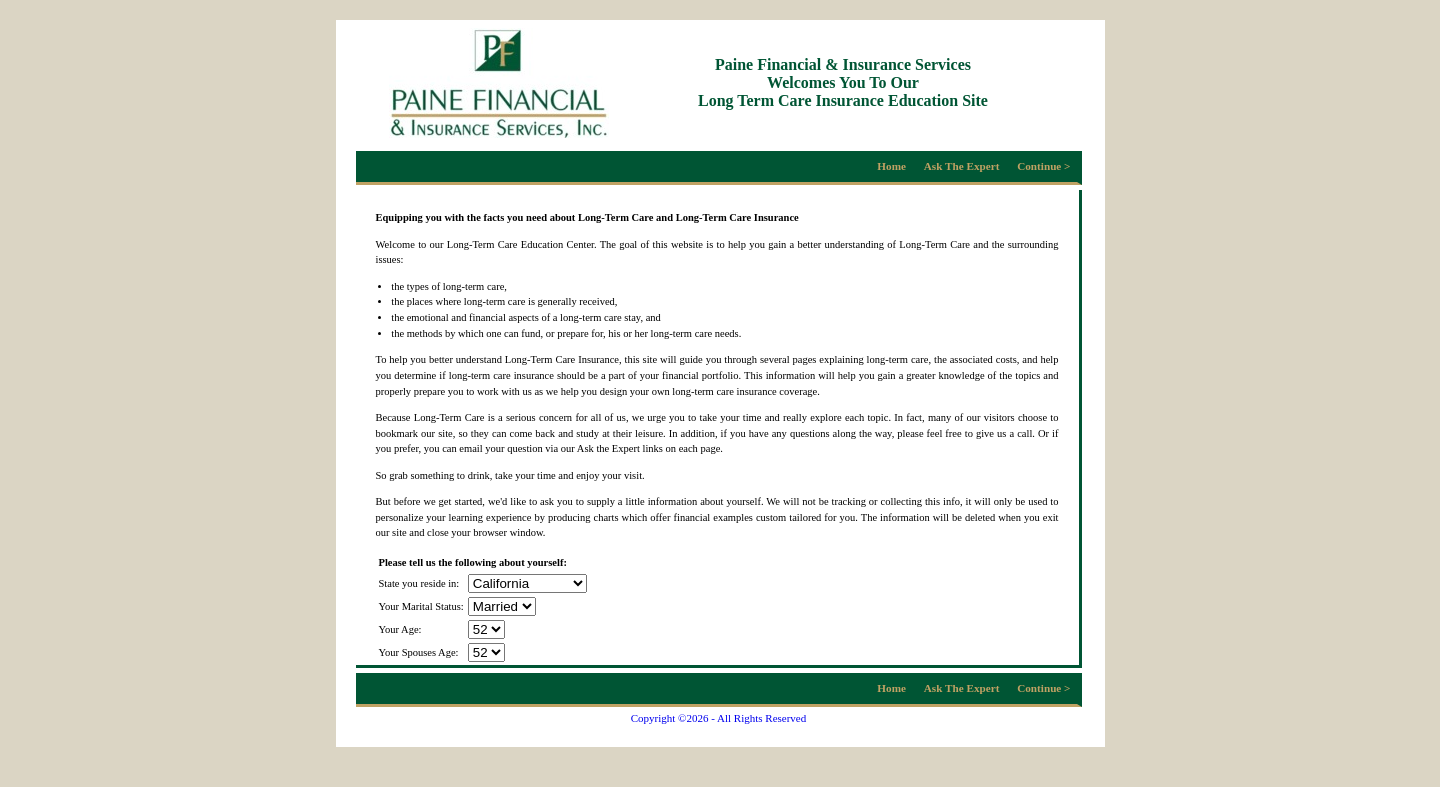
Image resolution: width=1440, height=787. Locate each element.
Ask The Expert (962, 166)
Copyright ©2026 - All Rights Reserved (719, 718)
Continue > (1043, 166)
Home (891, 166)
